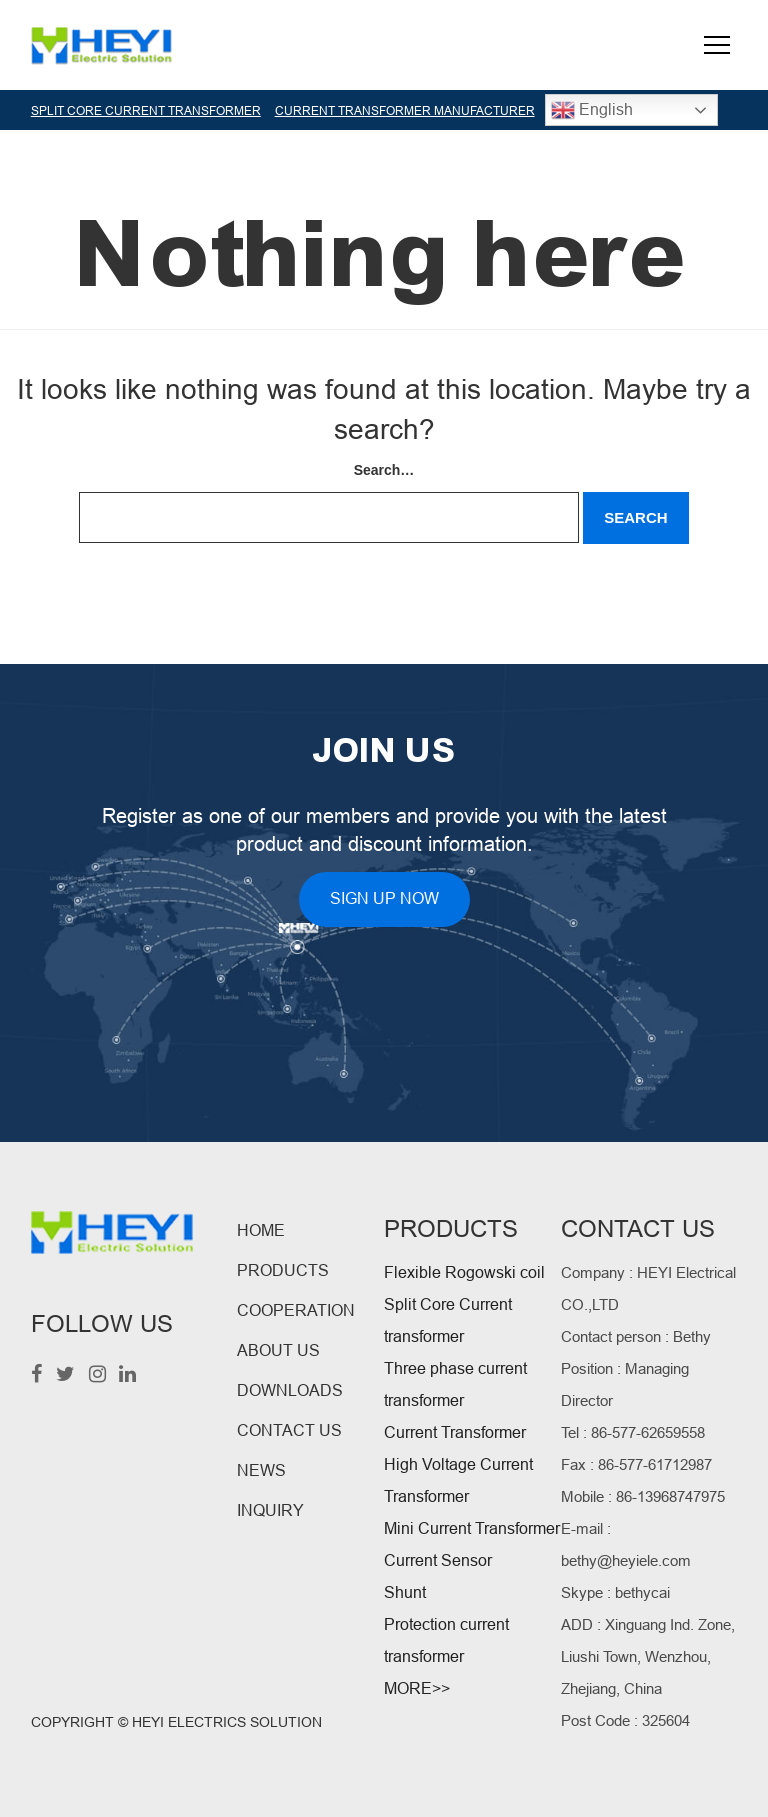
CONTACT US (289, 1430)
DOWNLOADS (290, 1390)
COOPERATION (296, 1310)
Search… (384, 470)
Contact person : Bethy (636, 1336)
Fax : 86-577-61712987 (636, 1464)
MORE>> (417, 1688)
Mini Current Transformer (472, 1528)
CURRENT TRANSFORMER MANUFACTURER (405, 111)
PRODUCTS (283, 1270)
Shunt (405, 1592)
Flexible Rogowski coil (464, 1272)
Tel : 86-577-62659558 (633, 1432)
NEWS (261, 1470)
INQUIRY (270, 1510)
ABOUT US (278, 1350)
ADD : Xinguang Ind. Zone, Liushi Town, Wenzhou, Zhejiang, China (648, 1656)
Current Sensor (438, 1560)
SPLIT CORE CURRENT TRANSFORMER (146, 111)
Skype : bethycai (615, 1592)
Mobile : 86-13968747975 (643, 1496)
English (592, 110)
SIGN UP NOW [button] (384, 898)
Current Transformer (455, 1432)
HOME (261, 1230)
